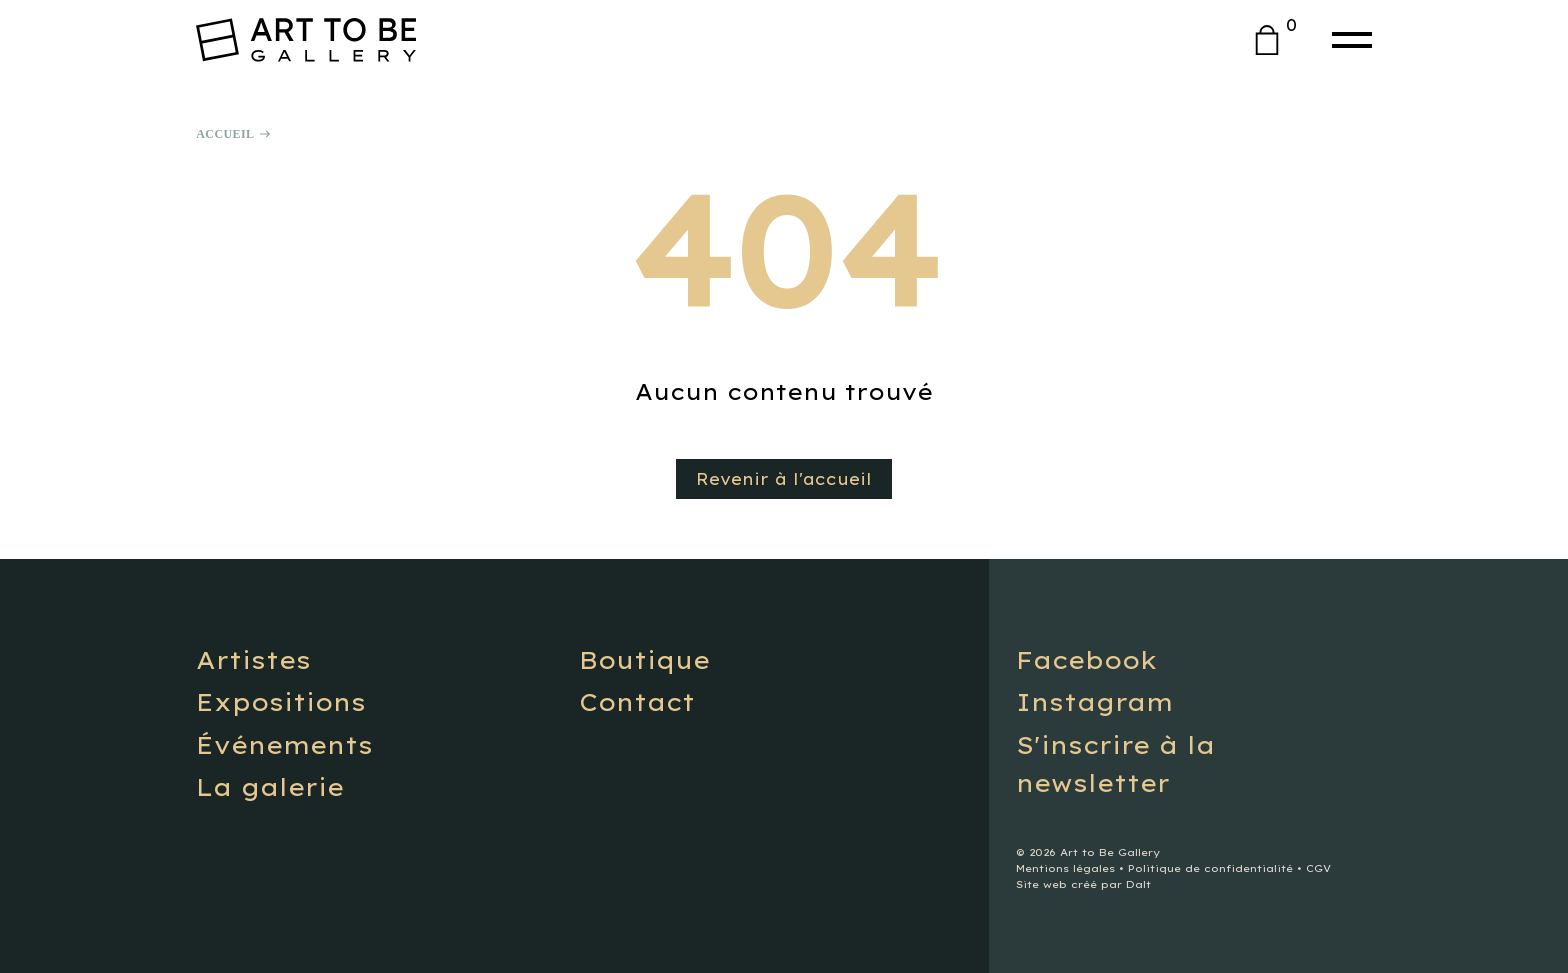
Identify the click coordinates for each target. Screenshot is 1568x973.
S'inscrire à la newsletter (1115, 764)
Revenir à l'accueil (784, 479)
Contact (637, 702)
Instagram (1094, 702)
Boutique (644, 660)
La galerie (270, 787)
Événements (284, 745)
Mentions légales (1065, 868)
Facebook (1086, 660)
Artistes (253, 660)
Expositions (281, 702)
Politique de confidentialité (1210, 868)
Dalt (1138, 884)
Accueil (225, 134)
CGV (1318, 868)
